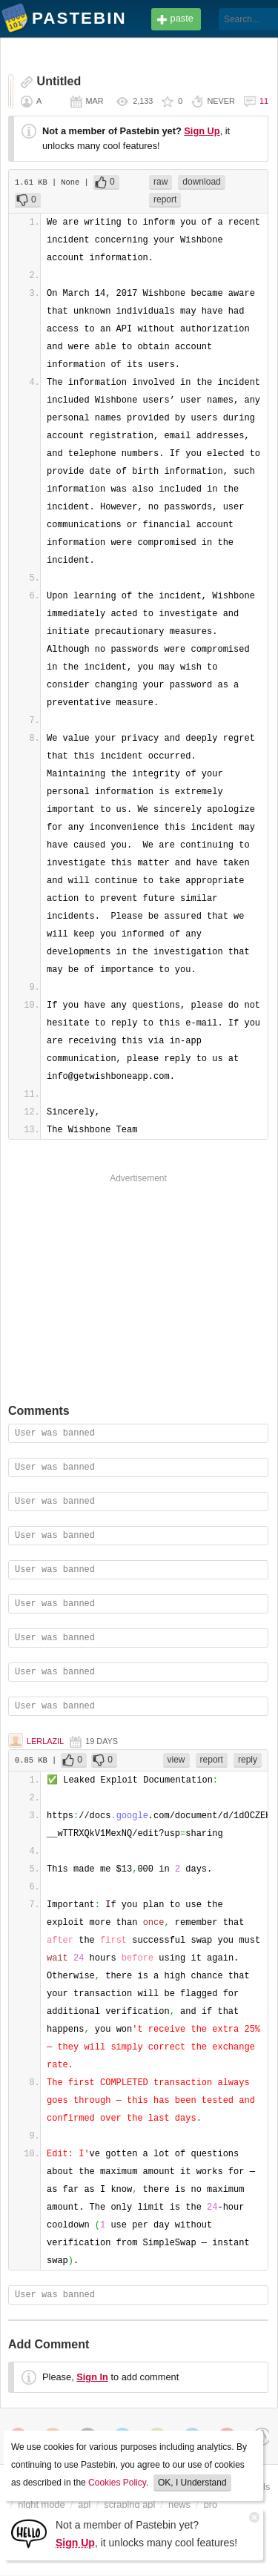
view (176, 1759)
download (201, 181)
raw (160, 181)
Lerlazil (45, 1741)
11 (263, 100)
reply (247, 1759)
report (164, 199)
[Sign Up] (29, 2532)
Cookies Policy (117, 2482)
